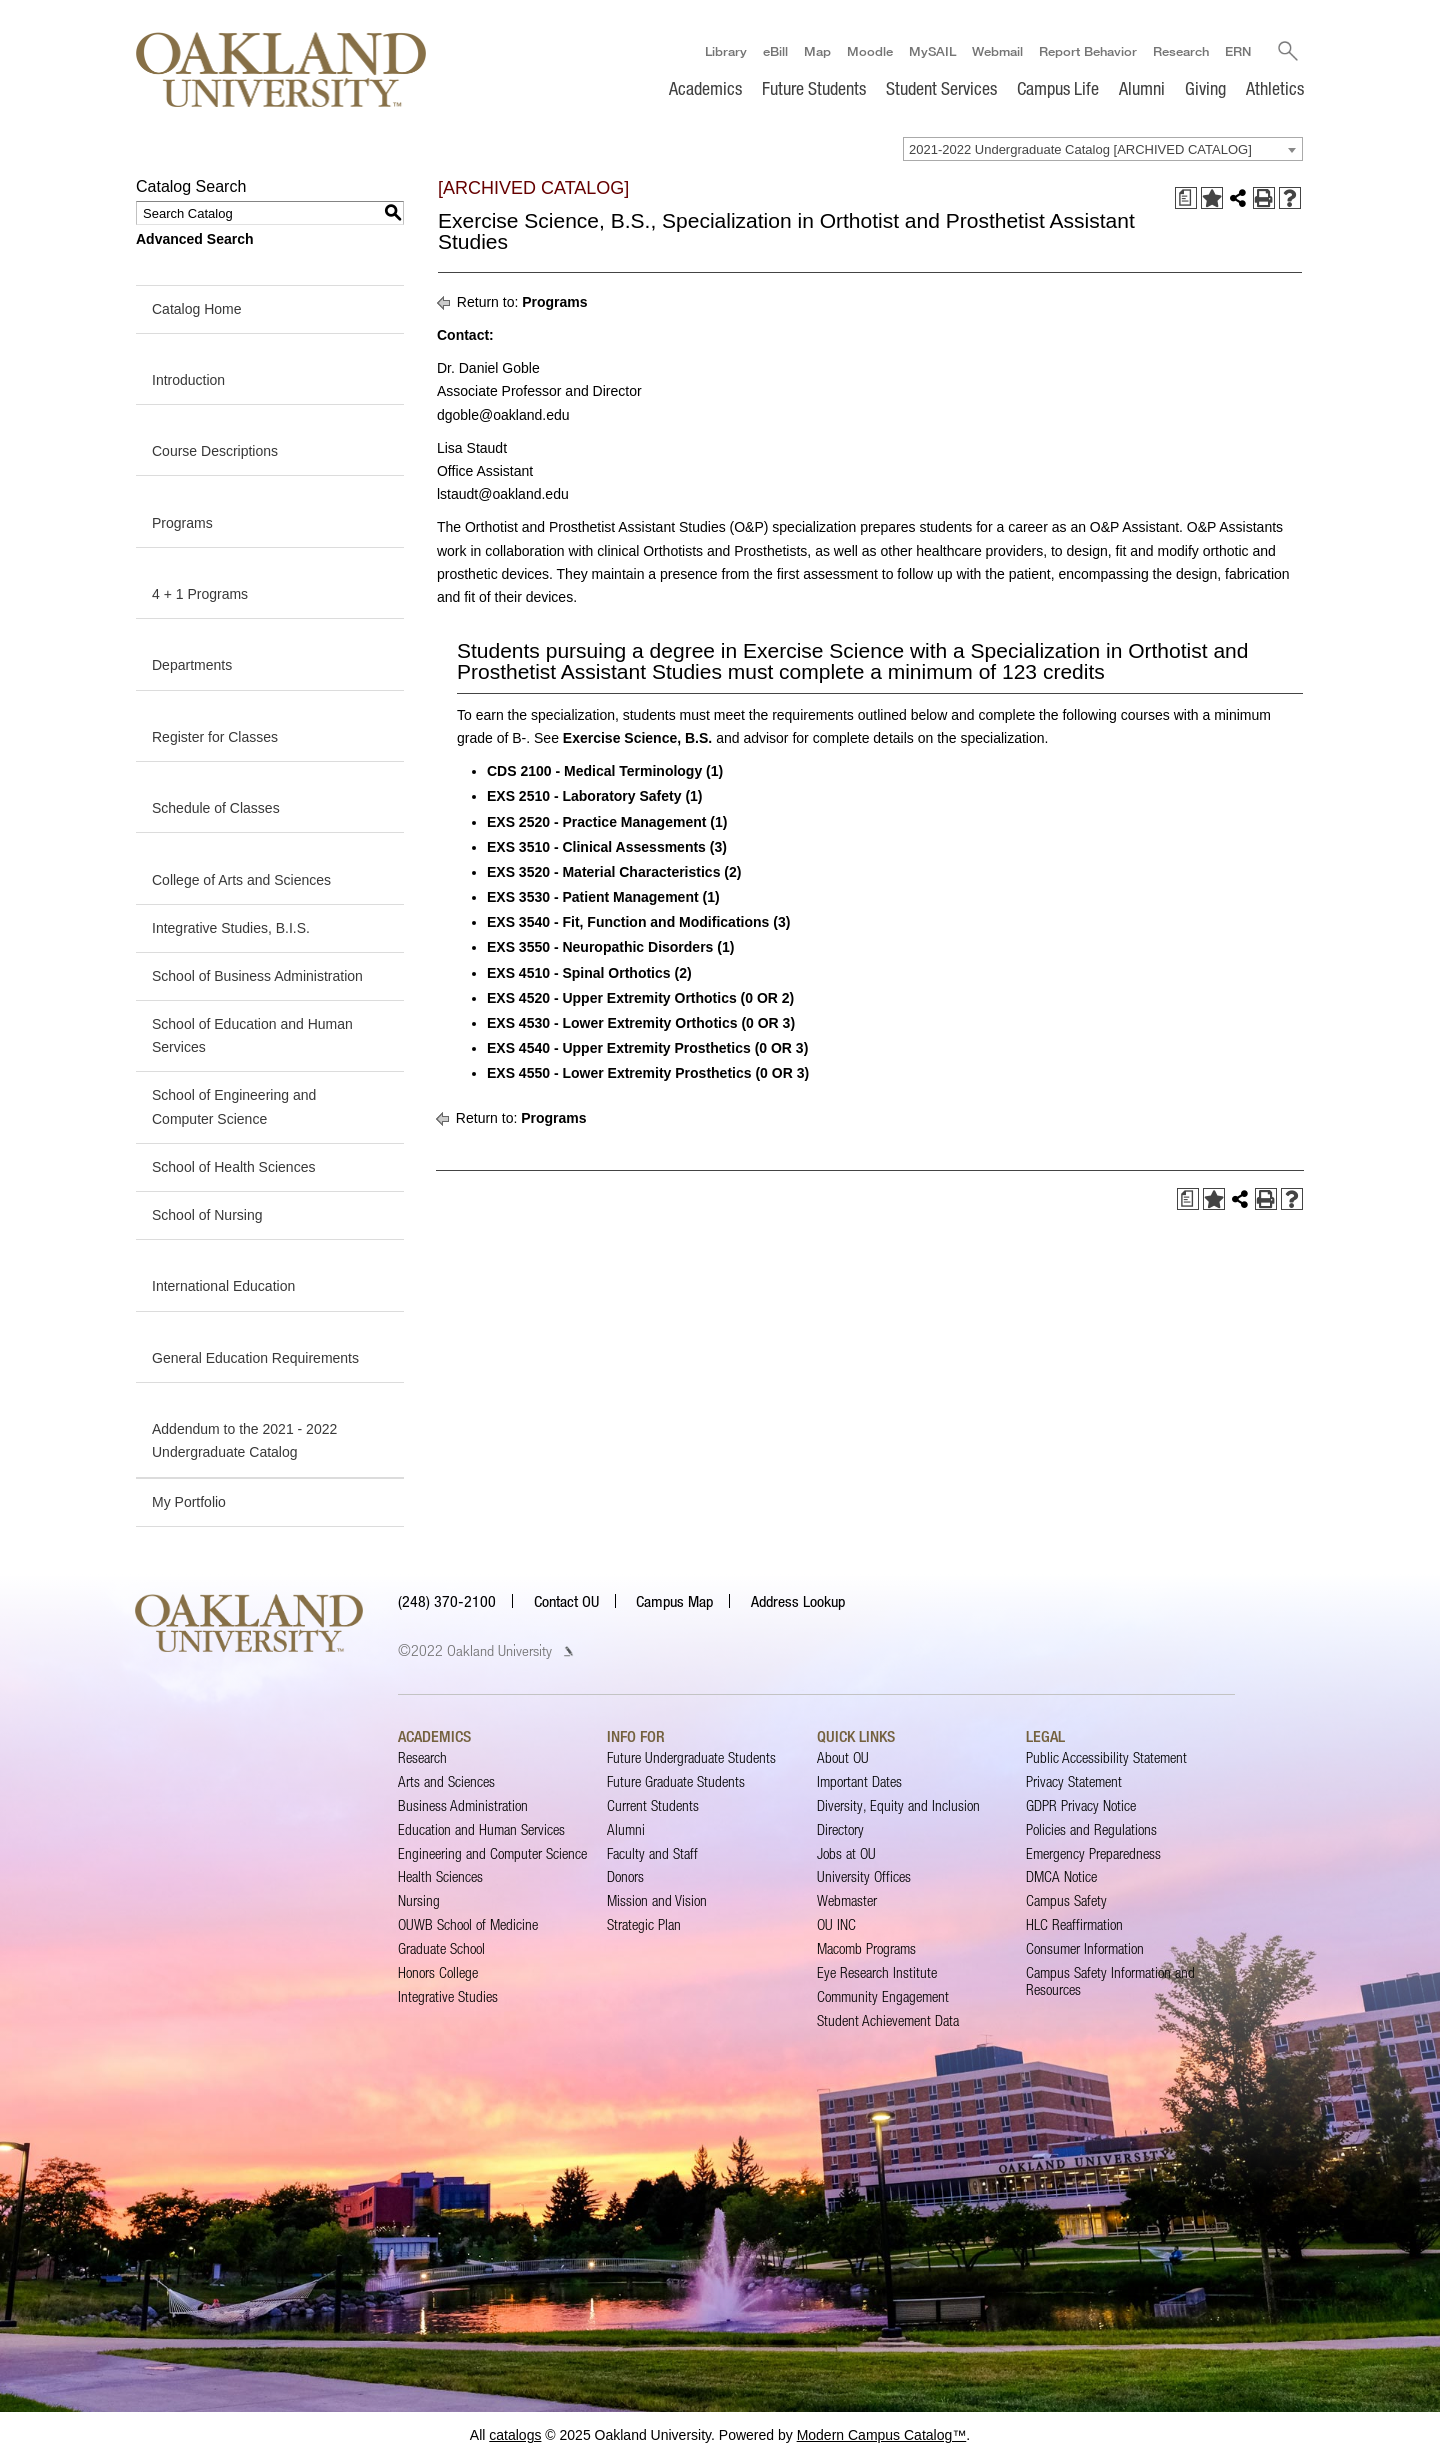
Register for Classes (215, 737)
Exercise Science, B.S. (637, 738)
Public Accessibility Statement (1106, 1757)
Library (725, 51)
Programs (182, 523)
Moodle (869, 51)
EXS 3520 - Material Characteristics (614, 872)
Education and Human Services (481, 1829)
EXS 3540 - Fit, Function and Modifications (638, 922)
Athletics (1275, 88)
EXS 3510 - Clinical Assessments (607, 847)
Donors (625, 1876)
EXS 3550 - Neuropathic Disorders (610, 948)
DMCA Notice (1061, 1876)
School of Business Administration (257, 976)
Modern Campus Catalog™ (882, 2435)
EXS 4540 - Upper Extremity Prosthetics (647, 1048)
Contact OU (566, 1601)
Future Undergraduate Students (691, 1757)
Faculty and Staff (652, 1853)
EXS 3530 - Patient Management (603, 897)
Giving (1205, 88)
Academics (705, 88)
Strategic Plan (644, 1924)
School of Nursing (207, 1215)
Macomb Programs (866, 1948)
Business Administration (463, 1805)
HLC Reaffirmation (1074, 1924)
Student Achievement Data (888, 2020)
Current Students (653, 1805)
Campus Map (674, 1601)
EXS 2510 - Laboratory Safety (595, 796)
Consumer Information (1085, 1948)
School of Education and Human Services (252, 1035)
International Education (223, 1286)
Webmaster (847, 1900)
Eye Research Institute (877, 1972)
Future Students (814, 88)
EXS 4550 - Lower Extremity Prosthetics (648, 1073)
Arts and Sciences (446, 1781)
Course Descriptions (215, 451)
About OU (843, 1757)
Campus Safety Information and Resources (1110, 1980)
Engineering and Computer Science (492, 1853)
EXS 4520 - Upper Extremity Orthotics (640, 998)
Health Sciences (440, 1876)
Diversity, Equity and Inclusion (898, 1805)
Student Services (941, 88)
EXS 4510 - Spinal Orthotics (589, 973)
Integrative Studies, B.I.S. (231, 928)
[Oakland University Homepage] (281, 69)
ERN (1237, 51)
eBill (774, 51)
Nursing (419, 1900)
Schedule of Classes (216, 808)
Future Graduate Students (676, 1781)
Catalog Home (197, 309)
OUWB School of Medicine (468, 1924)
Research (1180, 51)
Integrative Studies (448, 1996)
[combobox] (1103, 149)
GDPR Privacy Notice (1081, 1805)
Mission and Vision (657, 1900)
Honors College (438, 1972)
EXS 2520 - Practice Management (607, 822)
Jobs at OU (846, 1853)
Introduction (188, 380)
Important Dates (859, 1781)
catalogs (515, 2435)
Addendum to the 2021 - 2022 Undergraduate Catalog (244, 1440)
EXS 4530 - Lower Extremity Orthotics (641, 1023)
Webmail (996, 51)
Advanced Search (195, 239)
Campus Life (1058, 88)
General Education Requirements (255, 1358)
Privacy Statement (1074, 1781)
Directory (840, 1829)
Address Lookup (798, 1601)
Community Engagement (883, 1996)
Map (816, 51)
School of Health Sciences (233, 1167)
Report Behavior (1087, 51)
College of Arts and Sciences (241, 880)
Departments (192, 665)
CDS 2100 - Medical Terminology (605, 771)
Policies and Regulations (1091, 1829)
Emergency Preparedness (1093, 1853)
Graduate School (441, 1948)
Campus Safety (1066, 1900)
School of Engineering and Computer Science (234, 1107)
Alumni (1142, 88)
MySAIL (931, 51)
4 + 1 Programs (200, 594)
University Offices (864, 1876)
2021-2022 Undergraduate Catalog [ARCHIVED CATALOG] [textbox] (1080, 149)
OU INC (836, 1924)
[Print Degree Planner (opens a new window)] (1186, 198)
